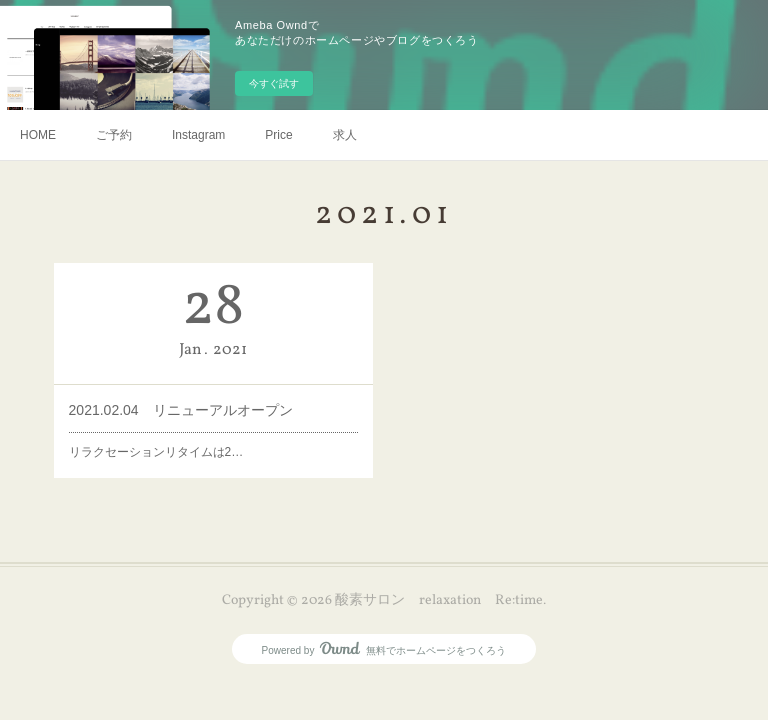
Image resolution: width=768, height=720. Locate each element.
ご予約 (114, 135)
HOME (38, 135)
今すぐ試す (274, 83)
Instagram (198, 135)
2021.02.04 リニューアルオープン (181, 410)
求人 (345, 135)
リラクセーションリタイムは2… (156, 452)
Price (278, 135)
